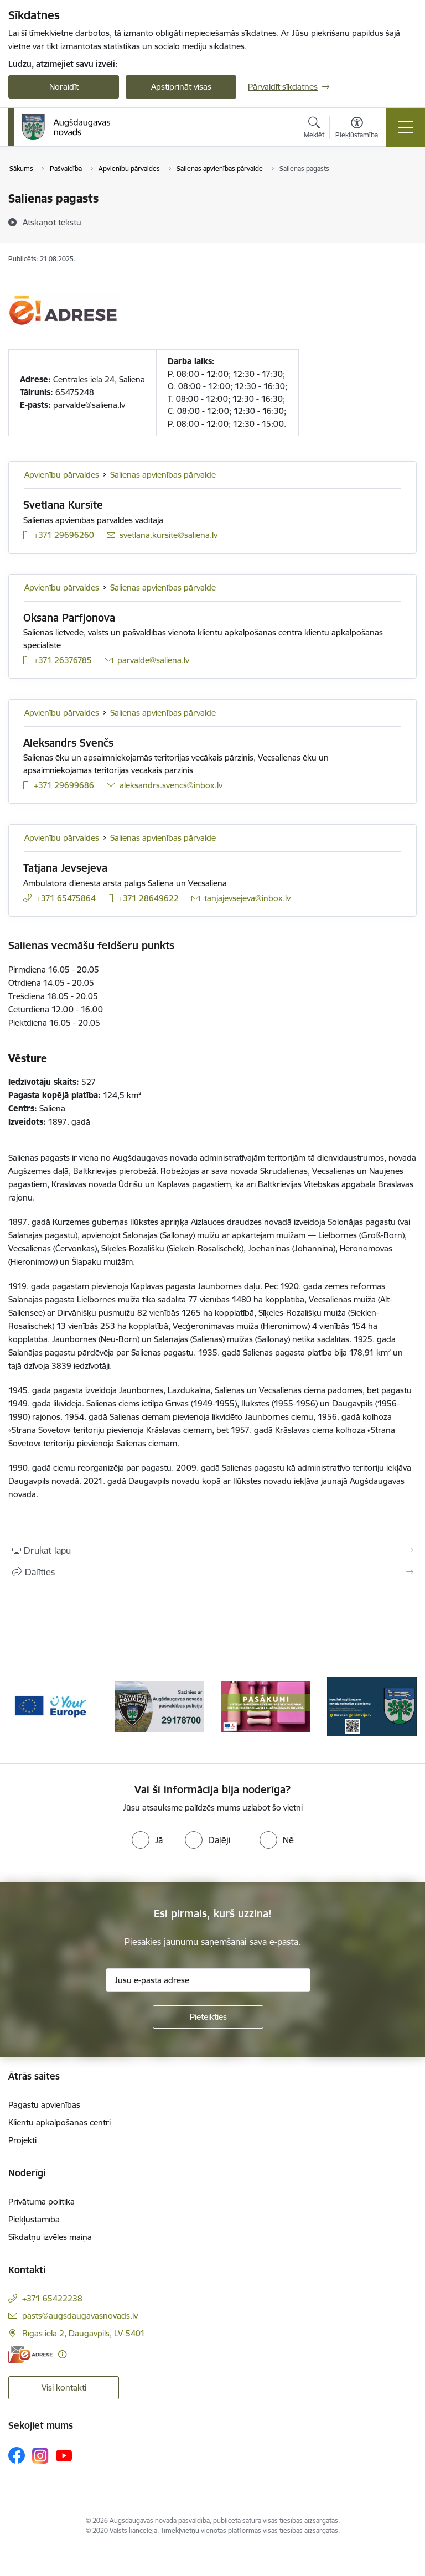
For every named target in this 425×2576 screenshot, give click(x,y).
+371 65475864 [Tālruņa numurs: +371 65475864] (66, 898)
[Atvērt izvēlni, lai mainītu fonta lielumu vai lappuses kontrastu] (356, 129)
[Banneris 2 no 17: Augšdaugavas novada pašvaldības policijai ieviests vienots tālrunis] (159, 1705)
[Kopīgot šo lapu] (212, 1571)
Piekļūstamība (34, 2219)
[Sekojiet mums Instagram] (40, 2456)
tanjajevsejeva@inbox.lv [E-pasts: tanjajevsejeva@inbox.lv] (247, 898)
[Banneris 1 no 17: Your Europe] (53, 1705)
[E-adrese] (30, 2354)
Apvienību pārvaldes (61, 474)
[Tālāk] (403, 1706)
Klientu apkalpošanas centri (59, 2122)
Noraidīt (64, 86)
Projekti (22, 2140)
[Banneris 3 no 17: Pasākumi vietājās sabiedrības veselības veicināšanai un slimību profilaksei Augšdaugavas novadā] (265, 1705)
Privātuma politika (41, 2201)
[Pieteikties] (208, 2017)
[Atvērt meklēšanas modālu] (314, 129)
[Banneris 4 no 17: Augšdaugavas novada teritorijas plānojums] (372, 1705)
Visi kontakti (64, 2387)
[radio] (147, 1840)
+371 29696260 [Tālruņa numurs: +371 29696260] (64, 535)
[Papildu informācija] (62, 2354)
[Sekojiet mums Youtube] (64, 2454)
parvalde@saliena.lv (89, 405)
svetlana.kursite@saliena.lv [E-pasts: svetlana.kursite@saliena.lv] (168, 535)
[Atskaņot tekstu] (52, 222)
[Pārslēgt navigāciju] (405, 127)
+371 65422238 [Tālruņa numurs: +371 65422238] (52, 2298)
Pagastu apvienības (44, 2104)
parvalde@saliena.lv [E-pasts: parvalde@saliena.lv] (153, 660)
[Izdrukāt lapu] (212, 1550)
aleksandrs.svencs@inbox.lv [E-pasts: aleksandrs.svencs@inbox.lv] (171, 785)
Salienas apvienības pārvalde (163, 474)
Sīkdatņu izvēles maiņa (50, 2237)
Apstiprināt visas (181, 86)
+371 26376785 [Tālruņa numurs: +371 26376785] (63, 660)
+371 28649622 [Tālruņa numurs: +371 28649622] (148, 898)
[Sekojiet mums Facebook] (16, 2455)
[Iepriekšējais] (21, 1706)
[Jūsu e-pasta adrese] (208, 1980)
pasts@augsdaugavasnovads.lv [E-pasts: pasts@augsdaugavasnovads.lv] (80, 2315)
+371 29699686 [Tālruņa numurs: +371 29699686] (64, 785)
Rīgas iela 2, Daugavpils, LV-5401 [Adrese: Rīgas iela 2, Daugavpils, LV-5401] (83, 2333)
